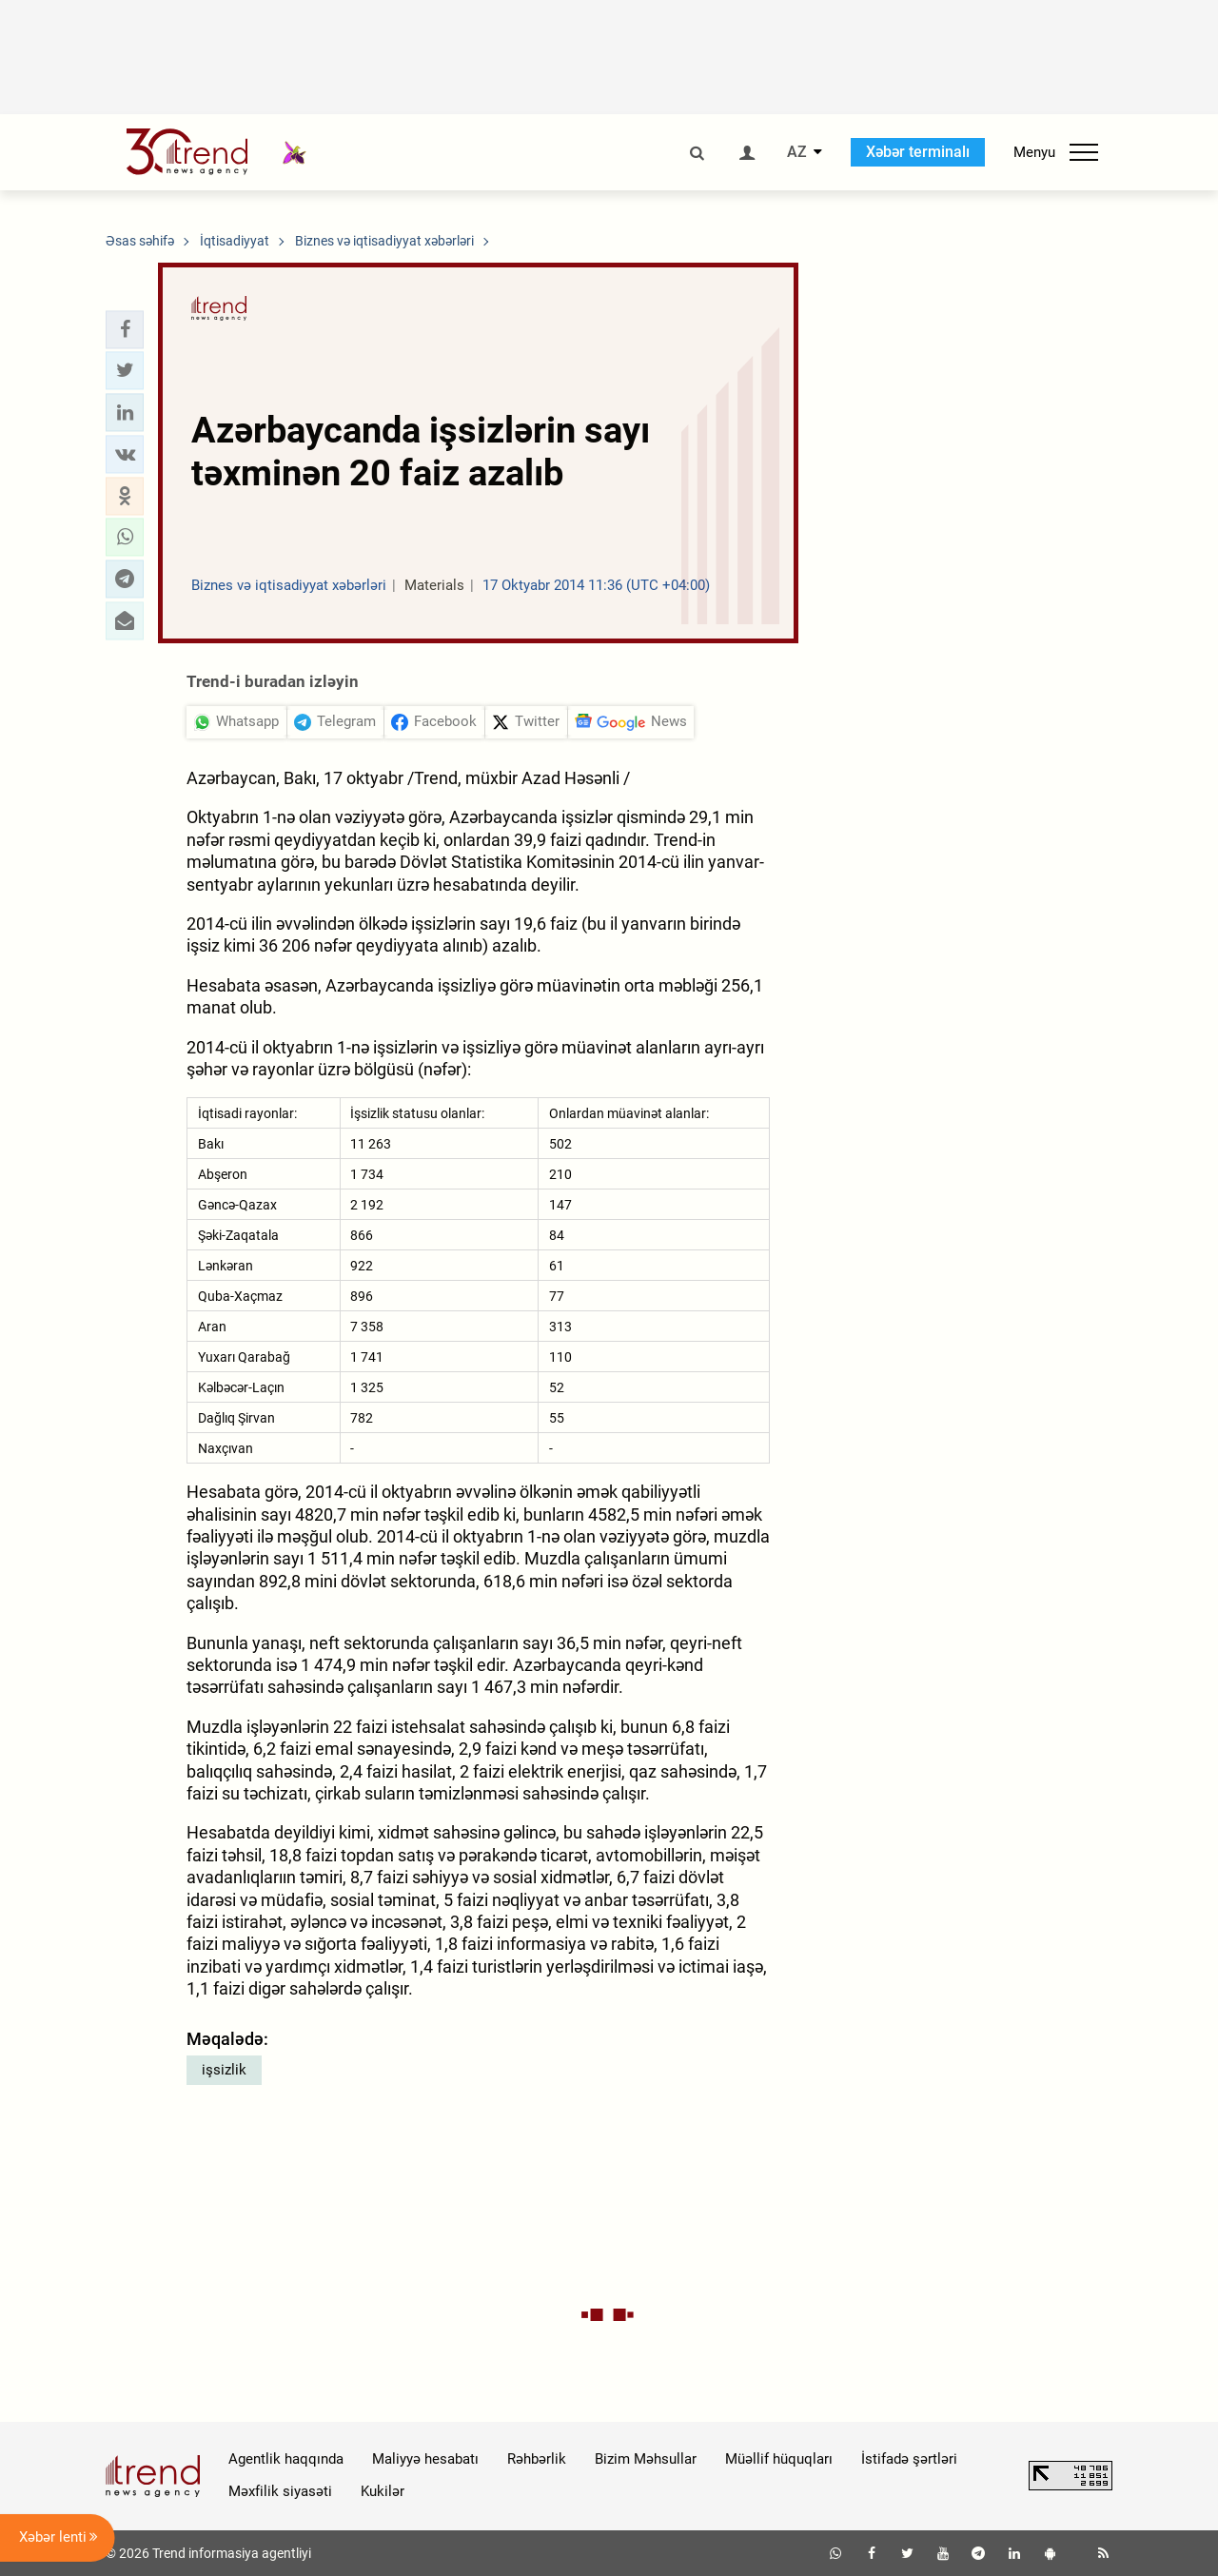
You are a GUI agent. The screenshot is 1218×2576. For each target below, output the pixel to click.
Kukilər (382, 2491)
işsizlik (224, 2069)
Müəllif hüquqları (779, 2459)
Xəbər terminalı (918, 152)
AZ (797, 152)
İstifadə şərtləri (909, 2459)
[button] (124, 329)
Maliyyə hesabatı (425, 2459)
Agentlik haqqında (286, 2459)
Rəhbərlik (536, 2459)
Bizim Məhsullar (646, 2459)
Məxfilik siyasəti (280, 2491)
